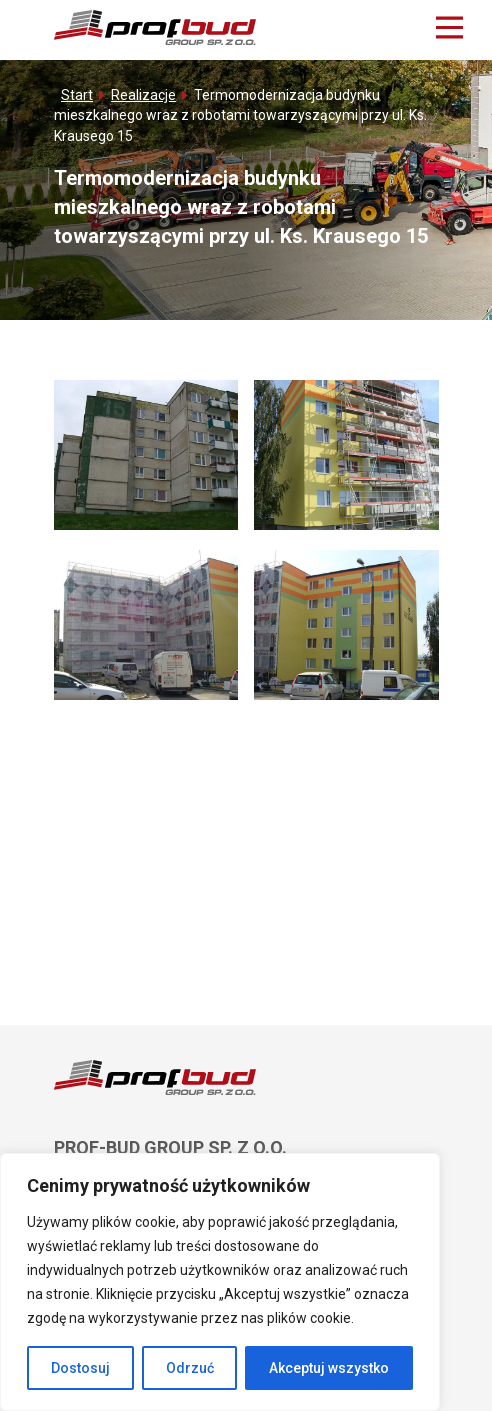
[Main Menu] (449, 27)
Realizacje (143, 95)
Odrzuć (190, 1368)
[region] (220, 1282)
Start (77, 95)
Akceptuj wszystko (329, 1368)
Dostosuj (80, 1368)
